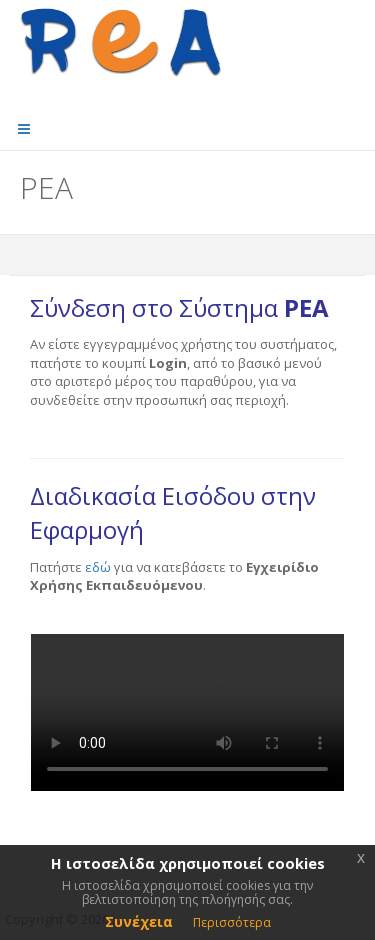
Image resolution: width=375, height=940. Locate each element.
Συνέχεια (139, 921)
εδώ (98, 567)
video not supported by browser (187, 712)
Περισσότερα (232, 922)
